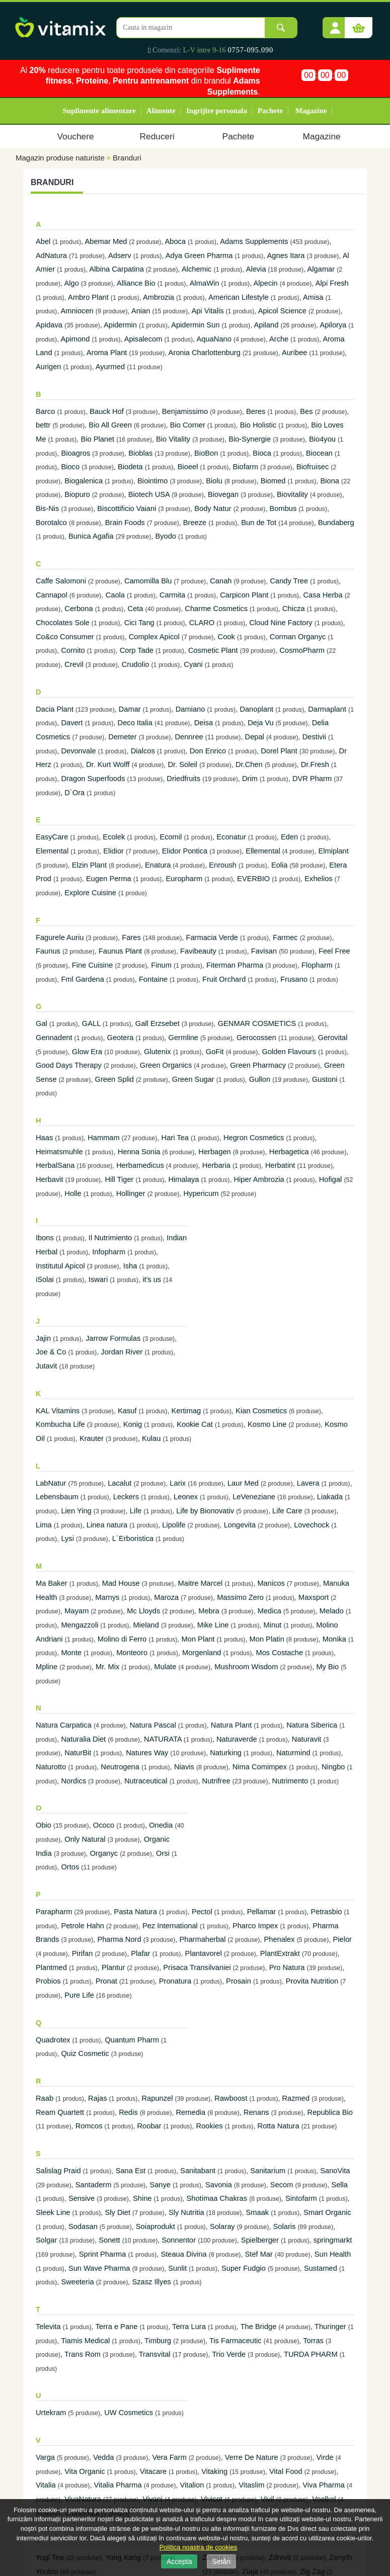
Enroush (223, 865)
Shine (142, 2198)
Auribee (294, 353)
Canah (220, 581)
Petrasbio (326, 1912)
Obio (43, 1825)
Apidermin (120, 325)
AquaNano (214, 339)
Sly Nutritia (186, 2212)
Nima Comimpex (259, 1767)
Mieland (146, 1625)
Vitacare (153, 2471)
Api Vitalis (207, 311)
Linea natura (107, 1525)
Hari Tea (175, 1138)
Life (136, 1511)
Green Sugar (193, 1079)
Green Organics (166, 1065)
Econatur (231, 837)
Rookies (209, 2126)
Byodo (165, 536)
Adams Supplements (254, 241)
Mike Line (213, 1625)
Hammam (104, 1138)
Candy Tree (289, 581)
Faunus (48, 951)
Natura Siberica (311, 1725)
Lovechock (311, 1525)
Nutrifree (216, 1781)
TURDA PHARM (311, 2354)
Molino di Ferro (122, 1639)
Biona (330, 481)
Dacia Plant (54, 709)
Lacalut (119, 1483)
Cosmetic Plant (213, 650)
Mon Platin (267, 1639)
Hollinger (130, 1193)
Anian (140, 311)
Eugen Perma (108, 879)
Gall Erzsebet (157, 1023)
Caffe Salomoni (61, 581)
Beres (255, 411)
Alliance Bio (136, 283)
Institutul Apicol (60, 1266)
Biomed (273, 481)
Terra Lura (189, 2327)
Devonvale (78, 751)
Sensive (81, 2198)
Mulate (165, 1667)
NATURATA (163, 1739)
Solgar (46, 2240)
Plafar (140, 1953)
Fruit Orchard (224, 979)
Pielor (342, 1939)
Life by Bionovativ (205, 1511)
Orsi (163, 1853)
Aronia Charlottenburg (204, 353)
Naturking (226, 1753)
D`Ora (74, 793)
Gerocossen (256, 1038)
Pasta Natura (135, 1912)
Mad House (121, 1583)
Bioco (70, 467)
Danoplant (256, 709)
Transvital (155, 2354)
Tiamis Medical (85, 2341)
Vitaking (214, 2471)
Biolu (214, 481)
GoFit (215, 1052)
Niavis (184, 1767)
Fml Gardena (82, 979)
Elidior (113, 851)
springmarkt (333, 2240)
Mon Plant (198, 1639)
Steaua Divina (183, 2254)
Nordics (73, 1781)
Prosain (238, 1981)
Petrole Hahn (82, 1926)
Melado (332, 1611)
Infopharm (108, 1252)
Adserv (119, 255)
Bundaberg (336, 523)
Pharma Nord (119, 1939)
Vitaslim (251, 2485)
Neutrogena (120, 1767)
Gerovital (333, 1038)
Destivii (314, 737)
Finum (161, 965)
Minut (274, 1625)
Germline (183, 1038)
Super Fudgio (243, 2268)
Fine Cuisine (92, 965)
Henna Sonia (139, 1152)
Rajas (97, 2098)
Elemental (52, 851)
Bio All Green (110, 425)
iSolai (45, 1279)
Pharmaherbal (202, 1939)
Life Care (287, 1511)
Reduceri (157, 136)
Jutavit (46, 1366)
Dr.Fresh (315, 764)
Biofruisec (312, 467)
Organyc (104, 1853)
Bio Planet (97, 439)
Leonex (186, 1497)
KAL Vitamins (58, 1411)
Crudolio (135, 664)
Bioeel (188, 467)
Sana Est (130, 2171)
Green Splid (114, 1079)
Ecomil (171, 837)
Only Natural (84, 1839)
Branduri (127, 157)
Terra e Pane (116, 2327)
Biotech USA (149, 494)
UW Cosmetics (128, 2413)
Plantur (113, 1967)
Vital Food (285, 2471)
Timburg (157, 2341)
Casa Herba (322, 595)
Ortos (70, 1867)
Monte (71, 1653)
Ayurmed (110, 367)
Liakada (330, 1497)
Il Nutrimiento (110, 1238)
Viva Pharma (323, 2485)
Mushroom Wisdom (246, 1667)
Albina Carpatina (116, 269)
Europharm (184, 879)
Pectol (202, 1912)
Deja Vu (261, 723)
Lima (44, 1525)
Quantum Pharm (132, 2040)
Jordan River (121, 1352)
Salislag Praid (58, 2171)
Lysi (67, 1538)
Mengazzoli (79, 1625)
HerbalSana (55, 1165)
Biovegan (223, 494)
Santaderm (93, 2185)
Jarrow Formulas (113, 1338)
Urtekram (51, 2413)
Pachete (270, 111)
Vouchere (75, 136)
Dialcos (143, 751)
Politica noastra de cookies (199, 2547)
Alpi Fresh (332, 283)
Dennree (189, 737)
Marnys (107, 1597)
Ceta (135, 609)
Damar (130, 709)
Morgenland (201, 1653)
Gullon (259, 1079)
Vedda (103, 2457)
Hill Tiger (119, 1179)
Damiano (190, 709)
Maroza (166, 1597)
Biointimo (152, 481)
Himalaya (184, 1179)
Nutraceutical (146, 1781)
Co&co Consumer (65, 637)
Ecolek (114, 837)
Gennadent (54, 1038)
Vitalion (192, 2485)
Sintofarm (301, 2198)
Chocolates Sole (63, 623)
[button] (335, 24)
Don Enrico (208, 751)
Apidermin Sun (195, 325)
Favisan (264, 951)
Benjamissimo (185, 411)
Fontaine (153, 979)
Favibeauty (198, 951)
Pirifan (82, 1953)
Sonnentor (179, 2240)
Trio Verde (229, 2354)
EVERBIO (253, 879)
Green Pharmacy (259, 1065)
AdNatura (51, 255)
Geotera (120, 1038)
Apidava (49, 325)
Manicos (271, 1583)
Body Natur (212, 508)
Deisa (203, 723)
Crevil (73, 664)
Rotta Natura (278, 2126)
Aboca (175, 241)
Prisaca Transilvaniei (196, 1967)
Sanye (160, 2185)
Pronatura (175, 1981)
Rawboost (230, 2098)
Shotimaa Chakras (217, 2198)
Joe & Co (51, 1352)
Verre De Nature (251, 2457)
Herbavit (49, 1179)
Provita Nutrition (312, 1981)
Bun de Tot (258, 523)
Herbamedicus (140, 1165)
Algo (71, 283)
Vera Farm (169, 2457)
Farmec (285, 937)
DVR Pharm (312, 779)
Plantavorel (203, 1953)
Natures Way (147, 1753)
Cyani (193, 664)
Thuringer (330, 2327)
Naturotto (51, 1767)
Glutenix (157, 1052)
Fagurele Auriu (60, 937)
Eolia (279, 865)
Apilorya (333, 325)
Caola (115, 595)
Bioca (262, 453)
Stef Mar (259, 2254)
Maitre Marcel (200, 1583)
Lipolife (173, 1525)
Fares (131, 937)
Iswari (98, 1279)
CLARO (202, 623)
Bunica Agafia (91, 536)
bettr (43, 425)
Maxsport (313, 1597)
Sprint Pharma (102, 2254)
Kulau (151, 1438)
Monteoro (131, 1653)
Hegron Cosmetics (253, 1138)
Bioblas (140, 453)
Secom (281, 2185)
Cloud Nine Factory (280, 623)
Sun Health (333, 2254)
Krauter (92, 1438)
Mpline (46, 1667)
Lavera (308, 1483)
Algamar (321, 269)
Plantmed (51, 1967)
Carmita (172, 595)
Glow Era (87, 1052)
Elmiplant (334, 851)
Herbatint (280, 1165)
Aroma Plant (107, 353)
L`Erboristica (132, 1538)
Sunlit (177, 2268)
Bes (306, 411)
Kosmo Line (267, 1424)
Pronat (106, 1981)
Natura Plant (231, 1725)
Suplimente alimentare (99, 111)
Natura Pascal (153, 1725)
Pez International (170, 1926)
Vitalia (46, 2485)
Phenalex (279, 1939)
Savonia (218, 2185)
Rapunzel (157, 2098)
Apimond (75, 339)
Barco (45, 411)
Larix (178, 1483)
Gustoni (325, 1079)
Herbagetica (289, 1152)
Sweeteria (77, 2282)
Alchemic (196, 269)
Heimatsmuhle (59, 1152)
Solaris (284, 2226)
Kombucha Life (60, 1424)
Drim (250, 779)
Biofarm (245, 467)
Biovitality (292, 494)
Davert (72, 723)
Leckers (126, 1497)
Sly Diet (117, 2212)
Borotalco (51, 523)
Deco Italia (135, 723)
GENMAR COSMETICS (257, 1023)
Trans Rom (82, 2354)
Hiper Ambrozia (259, 1179)
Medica (270, 1611)
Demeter (122, 737)
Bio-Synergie (249, 439)
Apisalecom (143, 339)
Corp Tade (136, 650)
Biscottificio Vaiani (126, 508)
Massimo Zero (240, 1597)
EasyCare (52, 837)
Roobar (149, 2126)
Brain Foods (125, 523)
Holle (72, 1193)
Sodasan (83, 2226)
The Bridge (259, 2327)
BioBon (206, 453)
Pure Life (79, 1995)
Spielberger (260, 2240)
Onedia (161, 1825)
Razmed (296, 2098)
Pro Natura (287, 1967)
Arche (278, 339)
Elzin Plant (89, 865)
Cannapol (51, 595)
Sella (339, 2185)
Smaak (257, 2212)
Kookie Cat (195, 1424)
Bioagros (75, 453)
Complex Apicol (154, 637)
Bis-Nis (47, 508)
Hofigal (330, 1179)
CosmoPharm (302, 650)
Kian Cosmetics (261, 1411)
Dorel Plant (279, 751)
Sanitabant (197, 2171)
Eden (289, 837)
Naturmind (293, 1753)
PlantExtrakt (280, 1953)
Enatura (158, 865)
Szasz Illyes (152, 2282)
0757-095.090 (251, 50)
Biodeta (130, 467)
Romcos (89, 2126)
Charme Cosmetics (216, 609)
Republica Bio (330, 2112)
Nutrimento (290, 1781)
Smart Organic (327, 2212)
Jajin (43, 1338)
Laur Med (243, 1483)
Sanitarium (267, 2171)
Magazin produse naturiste (60, 157)
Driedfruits (183, 779)
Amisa (313, 297)
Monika (334, 1639)
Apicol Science (282, 311)
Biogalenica (83, 481)
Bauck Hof (107, 411)
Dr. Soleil (182, 764)
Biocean (319, 453)
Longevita (240, 1525)
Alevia (256, 269)
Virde (325, 2457)
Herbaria (216, 1165)
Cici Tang (140, 623)
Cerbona (78, 609)
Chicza (293, 609)
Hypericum (200, 1193)
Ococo (103, 1825)
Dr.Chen (249, 764)
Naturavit (307, 1739)
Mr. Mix (108, 1667)
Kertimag (186, 1411)
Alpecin (266, 283)
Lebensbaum (57, 1497)
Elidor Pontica (184, 851)
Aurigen (48, 367)
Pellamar (261, 1912)
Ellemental (263, 851)
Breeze (194, 523)
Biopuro (77, 494)
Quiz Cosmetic (85, 2053)
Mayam (76, 1611)
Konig (132, 1424)
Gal (41, 1023)
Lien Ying (76, 1511)
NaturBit (77, 1753)
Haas (44, 1138)
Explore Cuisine (90, 893)
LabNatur (51, 1483)
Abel (43, 241)
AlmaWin (204, 283)
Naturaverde (236, 1739)
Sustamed (320, 2268)
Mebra (208, 1611)
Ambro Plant (88, 297)
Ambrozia (158, 297)
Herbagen (214, 1152)
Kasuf (127, 1411)
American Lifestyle (238, 297)
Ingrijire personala (216, 111)
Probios (48, 1981)
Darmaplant (327, 709)
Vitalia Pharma (118, 2485)
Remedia (191, 2112)
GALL (91, 1023)
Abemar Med (106, 241)
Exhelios (318, 879)
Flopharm (317, 965)
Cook (226, 637)
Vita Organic (84, 2471)
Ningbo (333, 1767)
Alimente (161, 111)
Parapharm (54, 1912)
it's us (151, 1279)
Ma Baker (51, 1583)
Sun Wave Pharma (99, 2268)
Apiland (266, 325)
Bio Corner (187, 425)
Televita (48, 2327)
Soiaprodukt (156, 2226)
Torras (313, 2341)
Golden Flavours (289, 1052)
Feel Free (334, 951)
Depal (254, 737)
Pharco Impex (255, 1926)
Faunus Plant (120, 951)
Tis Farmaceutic (235, 2341)
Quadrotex (53, 2040)
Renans (256, 2112)
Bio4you (322, 439)
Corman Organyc (298, 637)
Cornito (73, 650)
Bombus (283, 508)
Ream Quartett (60, 2112)
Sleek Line (53, 2212)
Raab (44, 2098)
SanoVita (335, 2171)
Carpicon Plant (244, 595)
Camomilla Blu (148, 581)
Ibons (45, 1238)
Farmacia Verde (212, 937)
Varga (46, 2457)
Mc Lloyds (143, 1611)
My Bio (327, 1667)
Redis (128, 2112)
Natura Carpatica (64, 1725)
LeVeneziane (253, 1497)
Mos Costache (279, 1653)
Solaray (222, 2226)
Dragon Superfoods (93, 779)
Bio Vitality (173, 439)
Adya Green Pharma (199, 255)
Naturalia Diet (83, 1739)
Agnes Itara (286, 255)
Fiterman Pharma (234, 965)
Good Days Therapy (69, 1065)
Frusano (293, 979)
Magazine (311, 111)
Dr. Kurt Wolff (108, 764)
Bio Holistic (258, 425)
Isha (130, 1266)
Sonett (109, 2240)
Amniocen (77, 311)
